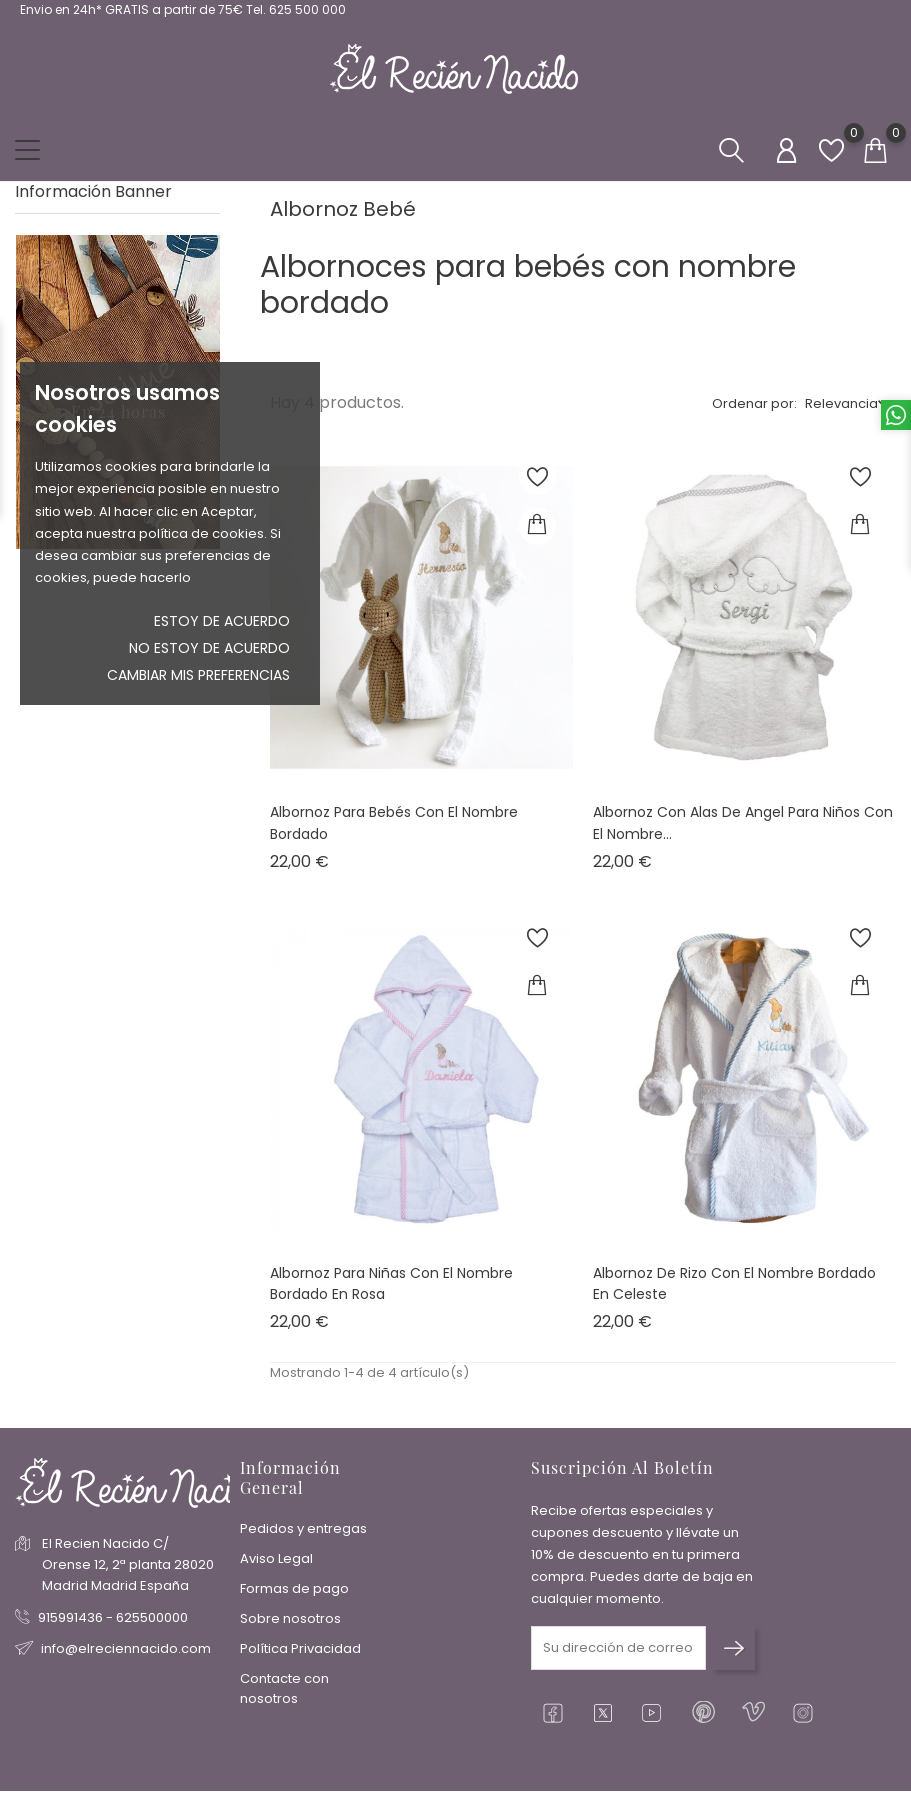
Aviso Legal (276, 1558)
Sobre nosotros (290, 1618)
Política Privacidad (300, 1648)
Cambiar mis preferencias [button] (198, 675)
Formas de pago (294, 1588)
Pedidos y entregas (303, 1528)
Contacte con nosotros (284, 1688)
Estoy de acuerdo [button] (222, 621)
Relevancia (841, 403)
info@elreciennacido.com (126, 1648)
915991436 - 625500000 (113, 1617)
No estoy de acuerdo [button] (209, 648)
